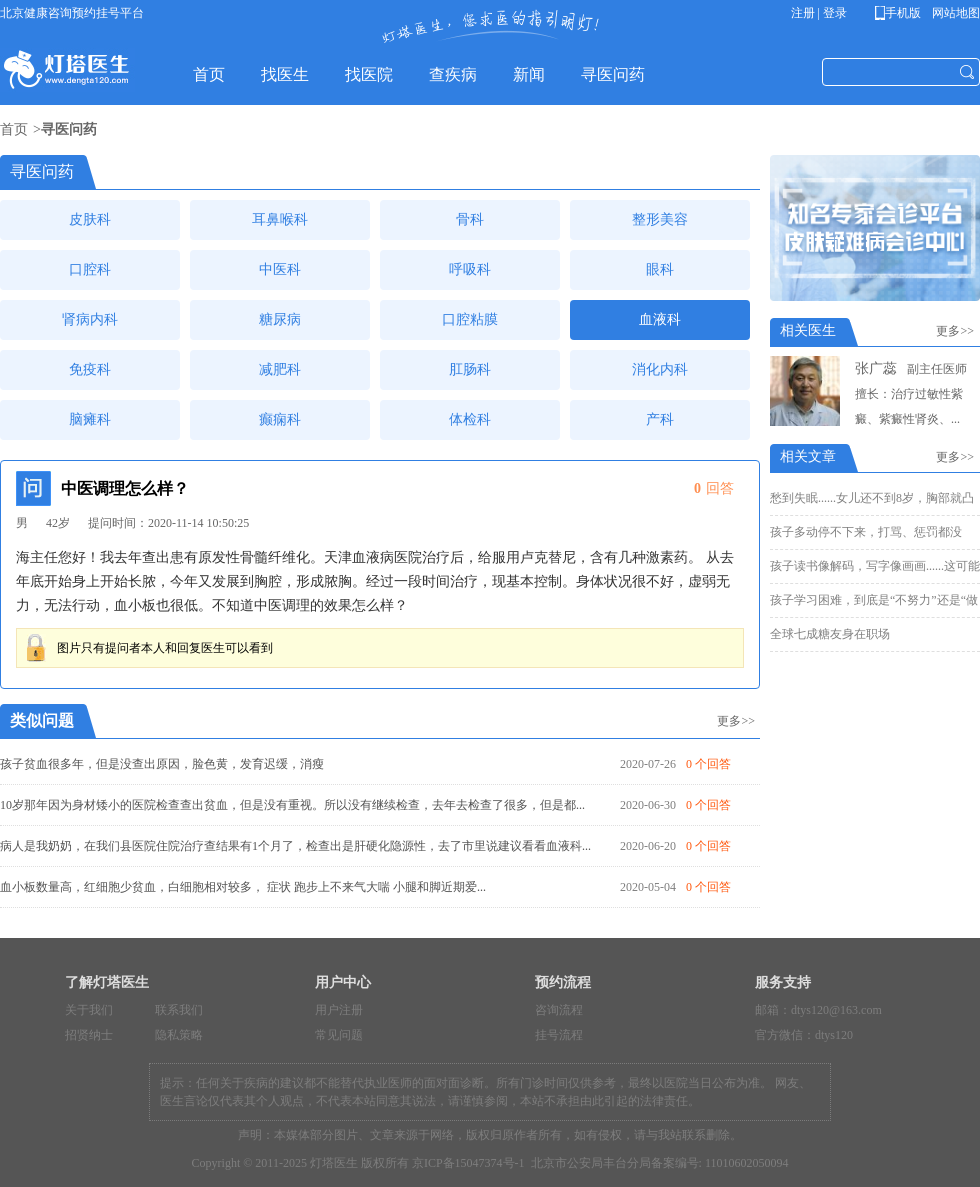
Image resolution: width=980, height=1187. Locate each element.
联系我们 (179, 1010)
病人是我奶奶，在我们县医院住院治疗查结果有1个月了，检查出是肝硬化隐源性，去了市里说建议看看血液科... (295, 846)
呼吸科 (470, 269)
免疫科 (90, 369)
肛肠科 (470, 369)
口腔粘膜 (470, 319)
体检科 (470, 419)
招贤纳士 (89, 1035)
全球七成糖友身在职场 (830, 634)
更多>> (736, 721)
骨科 (470, 219)
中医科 (280, 269)
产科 (660, 419)
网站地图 (954, 13)
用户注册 (339, 1010)
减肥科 (280, 369)
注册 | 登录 (819, 13)
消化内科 (660, 369)
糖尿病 (280, 319)
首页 (14, 129)
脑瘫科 (90, 419)
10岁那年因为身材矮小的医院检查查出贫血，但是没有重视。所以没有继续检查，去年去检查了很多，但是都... (292, 805)
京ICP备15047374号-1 (468, 1163)
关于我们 (89, 1010)
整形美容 (660, 219)
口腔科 (90, 269)
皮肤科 (90, 219)
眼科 (660, 269)
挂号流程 (559, 1035)
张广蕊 (876, 368)
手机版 (901, 13)
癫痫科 (280, 419)
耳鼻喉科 (280, 219)
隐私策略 (179, 1035)
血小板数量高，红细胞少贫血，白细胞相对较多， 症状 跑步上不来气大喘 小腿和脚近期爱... (243, 887)
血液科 (660, 319)
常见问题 (339, 1035)
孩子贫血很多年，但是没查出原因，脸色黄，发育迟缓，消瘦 (162, 764)
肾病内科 (90, 319)
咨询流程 (559, 1010)
